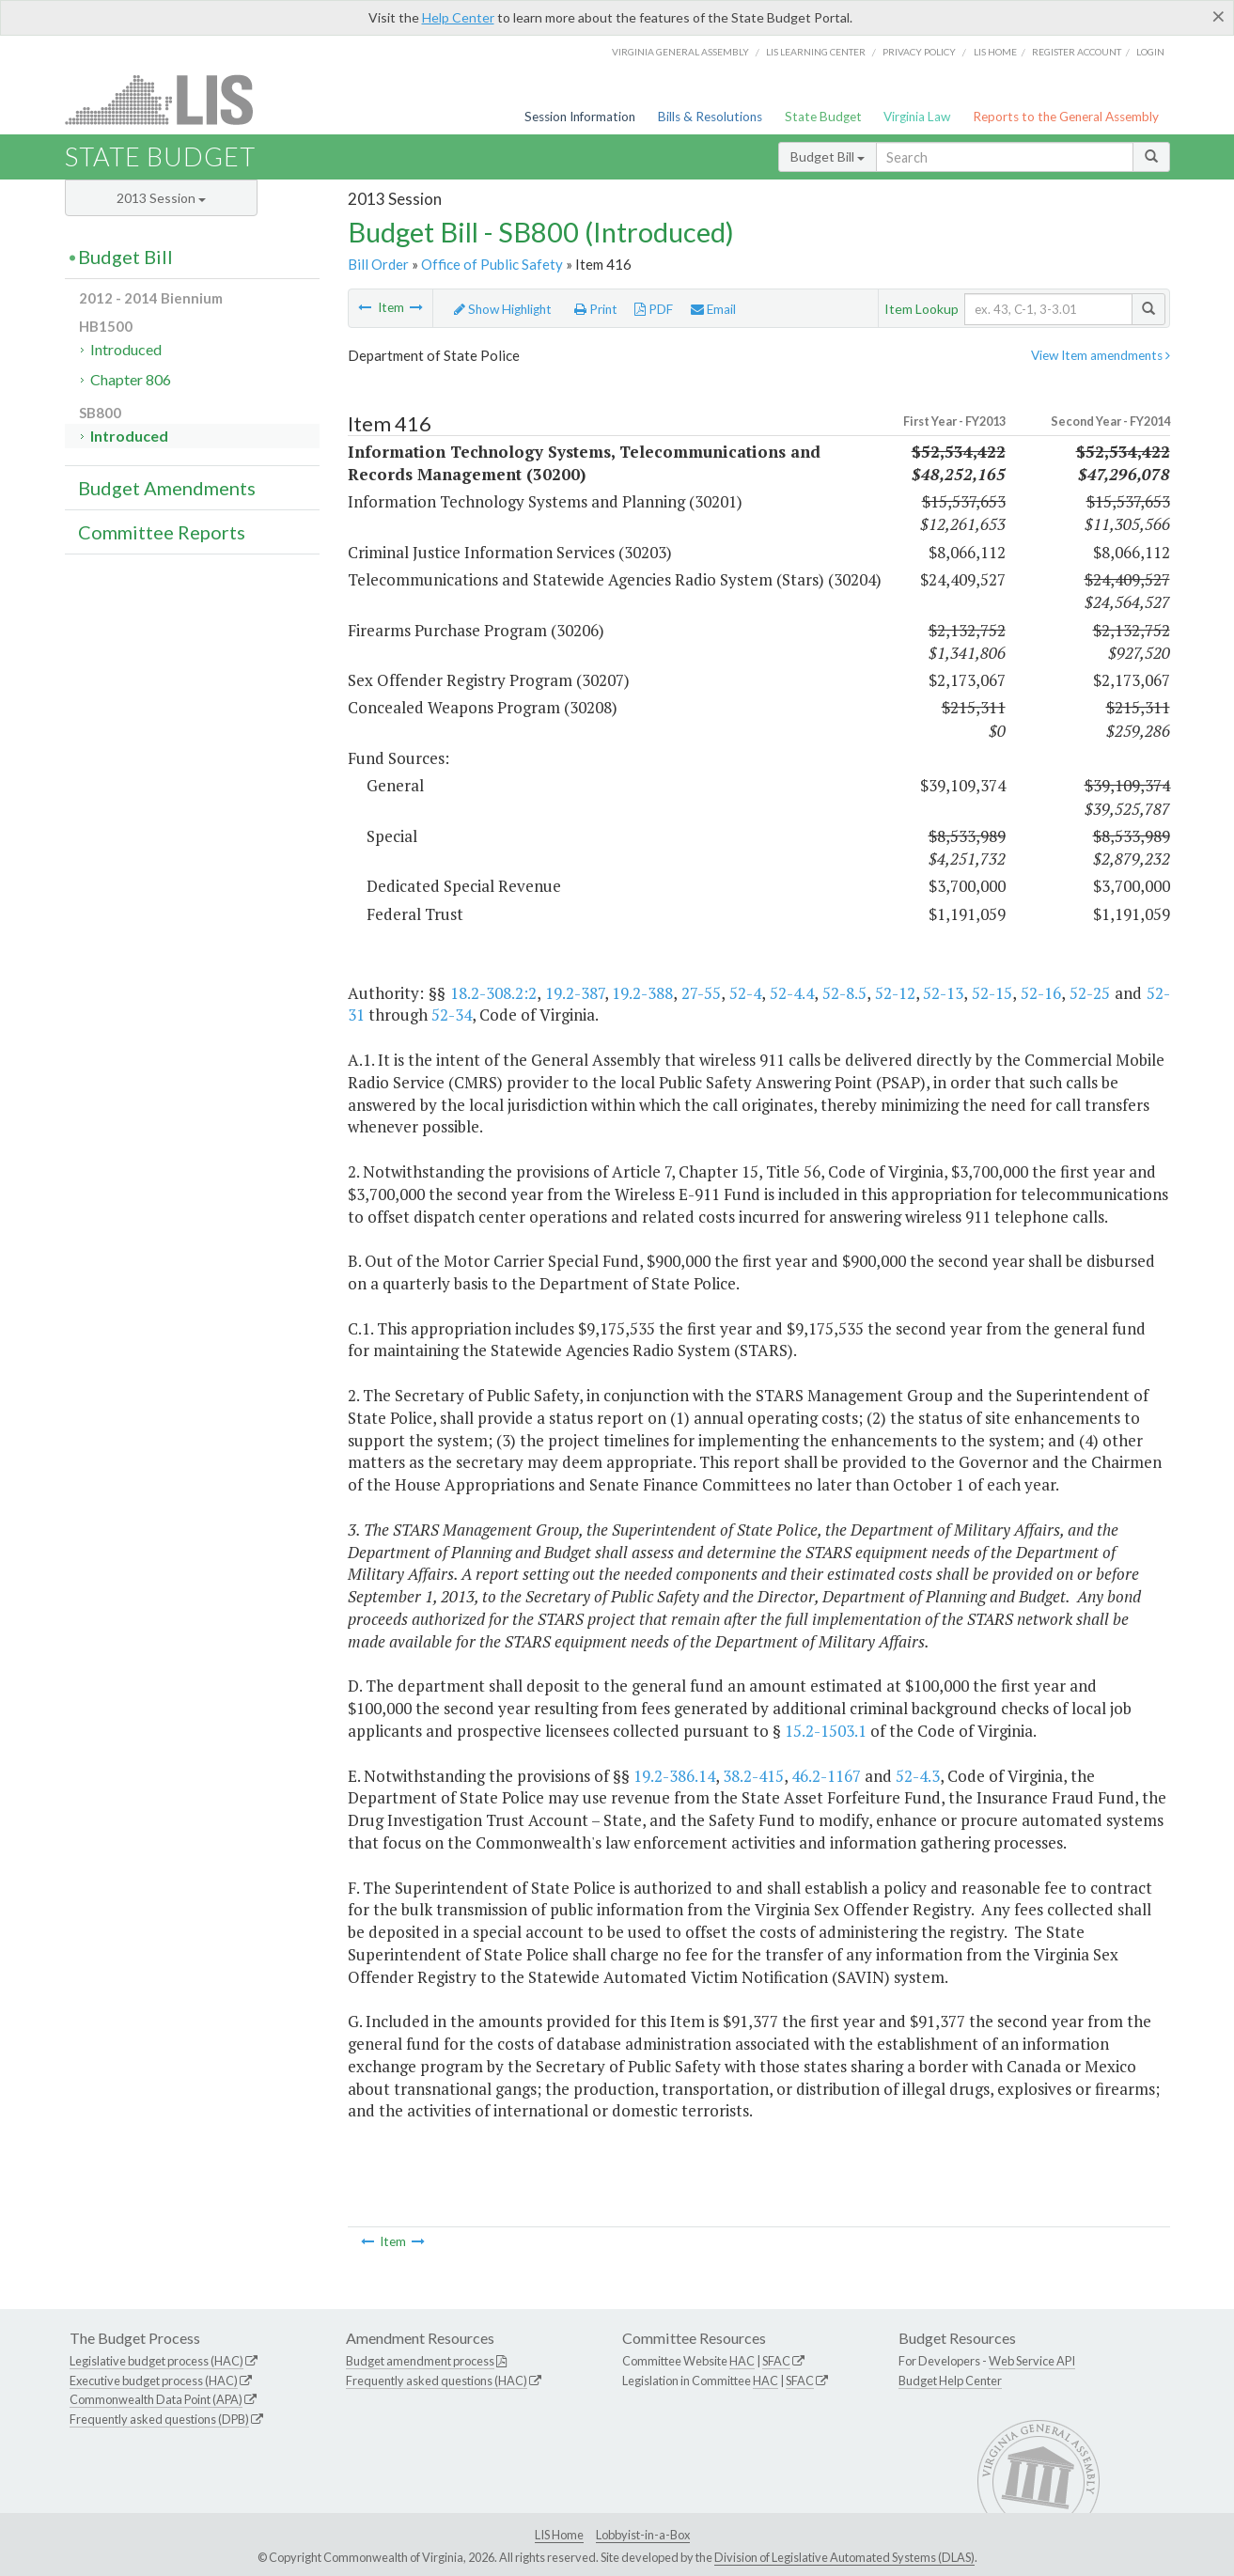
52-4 (745, 993)
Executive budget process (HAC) (154, 2380)
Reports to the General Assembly (1066, 116)
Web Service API (1032, 2360)
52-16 (1041, 993)
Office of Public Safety (492, 264)
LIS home (995, 51)
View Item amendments (1100, 355)
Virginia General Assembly (680, 51)
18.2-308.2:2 (493, 993)
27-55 (701, 993)
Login (1150, 51)
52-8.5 (844, 993)
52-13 (943, 993)
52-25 (1090, 993)
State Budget (823, 116)
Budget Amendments (167, 487)
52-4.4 (792, 993)
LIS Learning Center (816, 51)
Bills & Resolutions (710, 116)
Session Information (579, 116)
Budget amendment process (420, 2360)
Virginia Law (916, 116)
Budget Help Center (950, 2380)
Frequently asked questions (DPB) (159, 2419)
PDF (653, 309)
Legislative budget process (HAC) (156, 2360)
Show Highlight (503, 309)
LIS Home (559, 2534)
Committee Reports (161, 532)
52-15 (992, 993)
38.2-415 (753, 1776)
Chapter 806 (130, 379)
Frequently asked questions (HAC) (436, 2380)
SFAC (776, 2360)
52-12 (895, 993)
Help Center (458, 17)
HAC (742, 2360)
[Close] (1218, 16)
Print (595, 309)
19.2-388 (642, 993)
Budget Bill (827, 156)
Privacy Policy (919, 51)
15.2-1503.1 (826, 1730)
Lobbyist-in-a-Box (643, 2534)
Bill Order (378, 264)
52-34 (451, 1014)
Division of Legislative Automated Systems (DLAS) (844, 2557)
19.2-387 (574, 993)
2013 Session (161, 198)
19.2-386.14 (674, 1776)
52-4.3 (918, 1776)
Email (713, 309)
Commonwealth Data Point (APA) (156, 2399)
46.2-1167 (826, 1776)
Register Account (1076, 51)
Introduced (126, 349)
